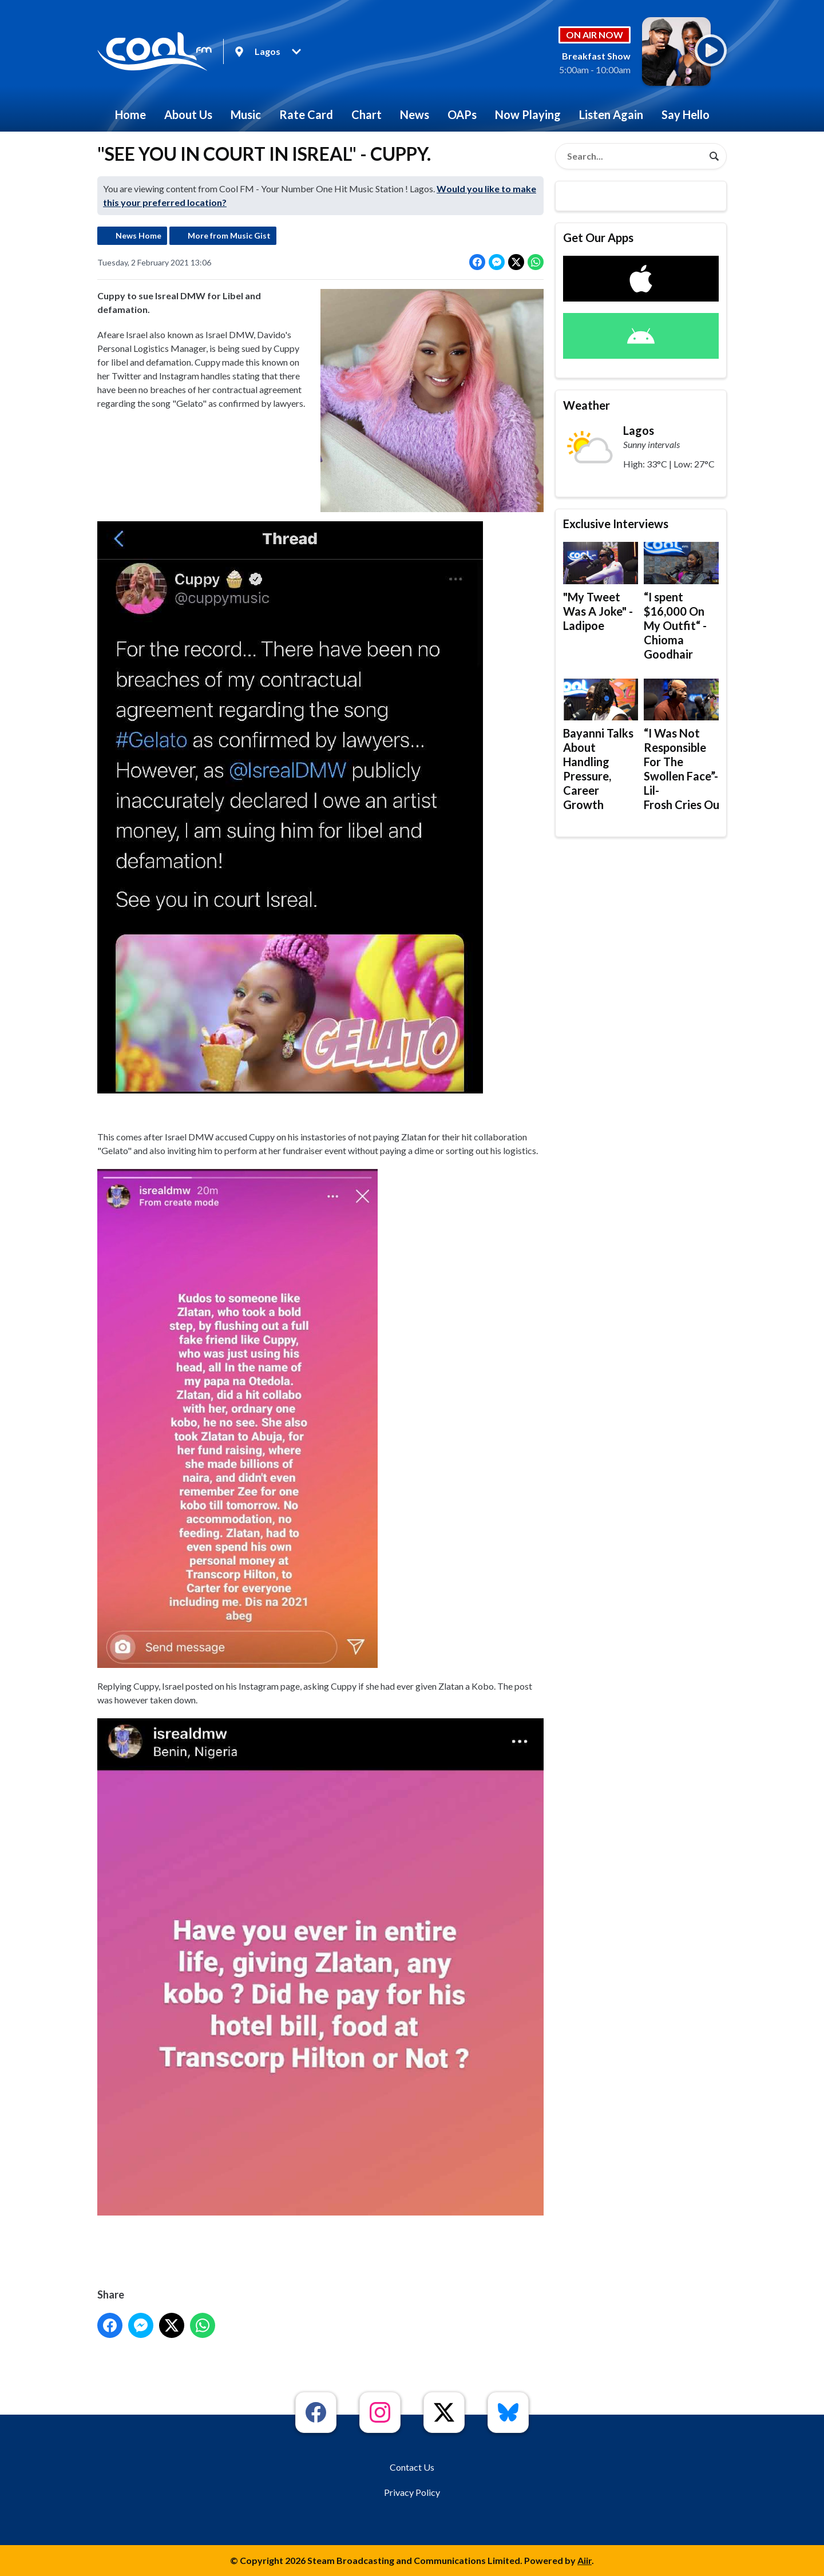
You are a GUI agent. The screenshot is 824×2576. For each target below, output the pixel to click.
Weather (586, 405)
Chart (366, 114)
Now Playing (528, 114)
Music (246, 114)
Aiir (584, 2560)
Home (130, 114)
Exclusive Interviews (615, 523)
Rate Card (306, 114)
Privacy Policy (412, 2492)
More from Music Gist (229, 235)
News (414, 114)
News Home (138, 235)
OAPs (462, 114)
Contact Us (412, 2467)
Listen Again (611, 114)
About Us (188, 114)
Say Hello (685, 114)
